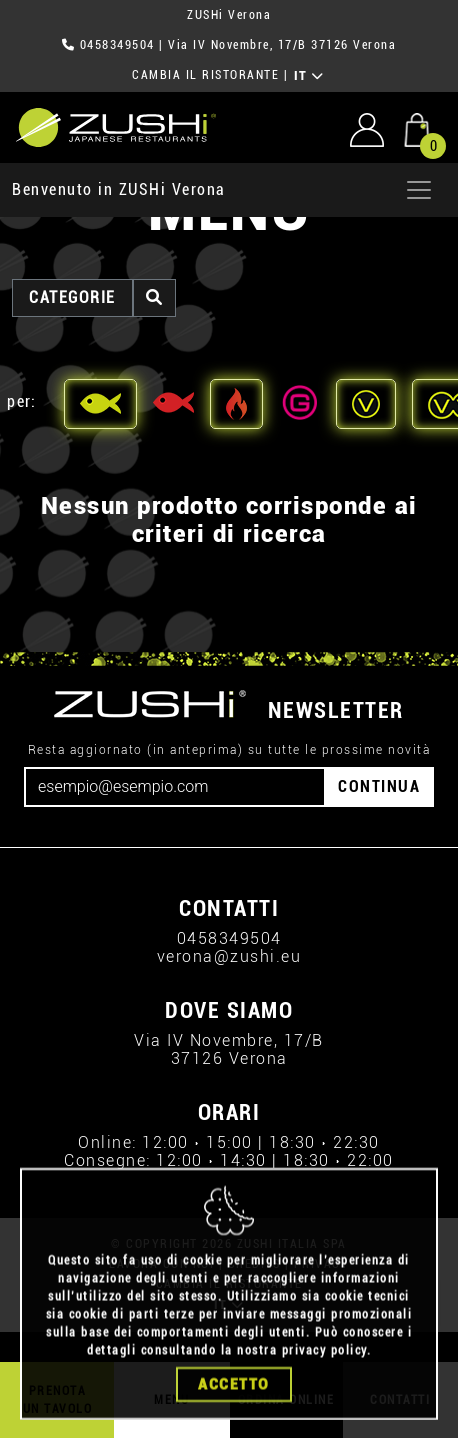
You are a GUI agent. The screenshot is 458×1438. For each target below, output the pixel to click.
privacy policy (324, 1375)
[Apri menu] (419, 190)
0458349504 (117, 45)
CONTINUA (379, 786)
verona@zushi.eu (229, 956)
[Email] (175, 787)
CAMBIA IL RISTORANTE (205, 75)
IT (309, 76)
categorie (72, 297)
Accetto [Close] (234, 1409)
